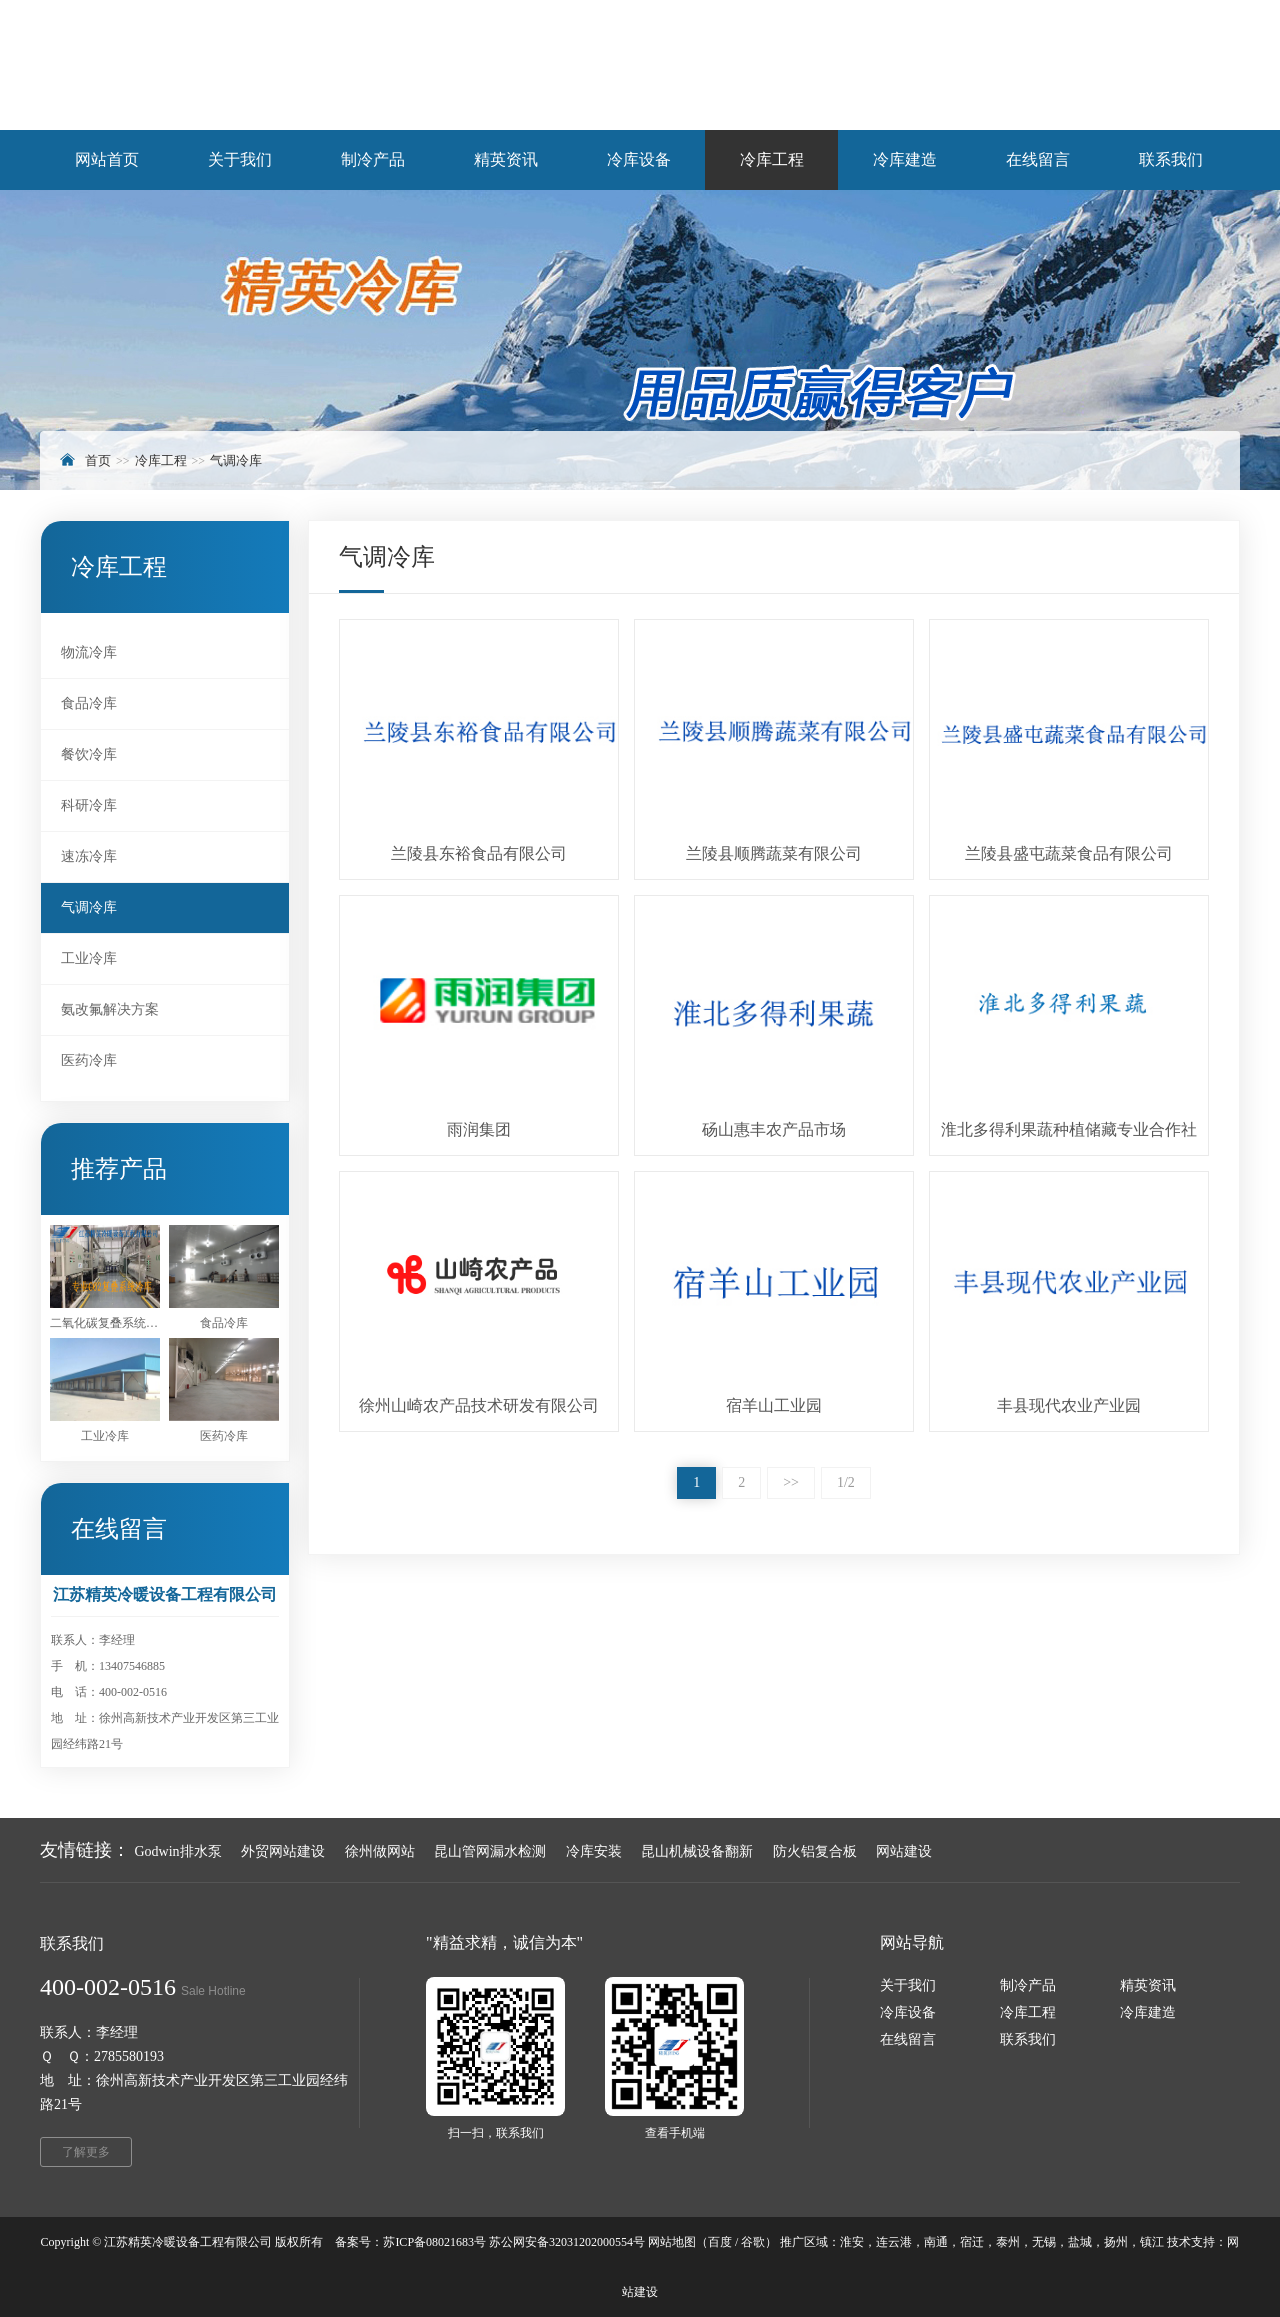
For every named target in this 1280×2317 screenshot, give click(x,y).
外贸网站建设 (283, 1851)
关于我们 (908, 1985)
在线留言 (908, 2039)
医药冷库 (89, 1060)
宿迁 (972, 2242)
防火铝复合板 (815, 1851)
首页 (98, 460)
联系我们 (1028, 2039)
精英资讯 (1148, 1985)
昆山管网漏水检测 (490, 1851)
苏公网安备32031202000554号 (567, 2242)
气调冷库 (236, 460)
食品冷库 (89, 703)
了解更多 (86, 2152)
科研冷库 (89, 805)
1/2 (846, 1482)
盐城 (1080, 2242)
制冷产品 (1028, 1985)
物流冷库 (89, 652)
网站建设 (904, 1851)
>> (791, 1482)
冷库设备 (908, 2012)
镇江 (1152, 2242)
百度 (720, 2242)
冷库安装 (594, 1851)
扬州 (1116, 2242)
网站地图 (672, 2242)
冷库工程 (161, 460)
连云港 (894, 2242)
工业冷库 (89, 958)
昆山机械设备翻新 (697, 1851)
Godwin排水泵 (178, 1851)
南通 (936, 2242)
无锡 (1044, 2242)
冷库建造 (1148, 2012)
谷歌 (753, 2242)
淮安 (852, 2242)
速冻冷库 (89, 856)
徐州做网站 (380, 1851)
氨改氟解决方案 (110, 1009)
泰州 (1008, 2242)
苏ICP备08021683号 (434, 2242)
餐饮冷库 (89, 754)
